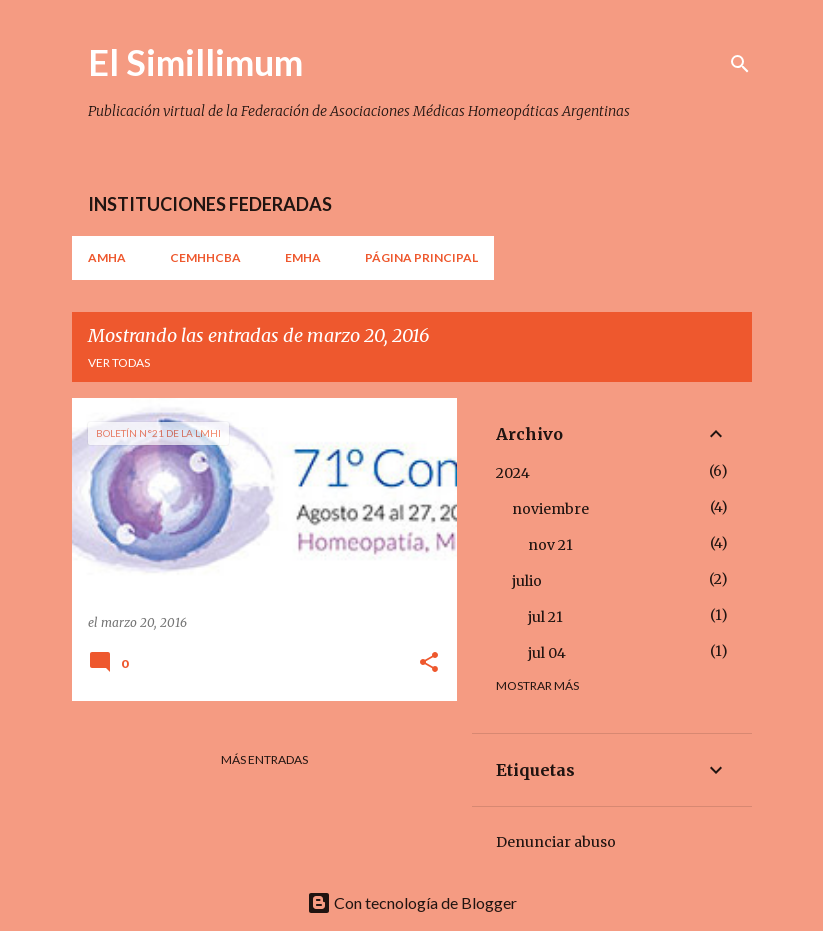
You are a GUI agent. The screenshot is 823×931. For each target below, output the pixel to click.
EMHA (303, 257)
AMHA (107, 257)
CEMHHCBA (205, 257)
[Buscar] (740, 64)
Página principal (421, 257)
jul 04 (547, 653)
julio (527, 581)
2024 (513, 473)
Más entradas (264, 759)
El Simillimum (195, 62)
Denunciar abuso (556, 842)
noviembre (550, 509)
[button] (429, 663)
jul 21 (545, 617)
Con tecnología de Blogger (412, 902)
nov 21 (550, 545)
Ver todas (119, 362)
